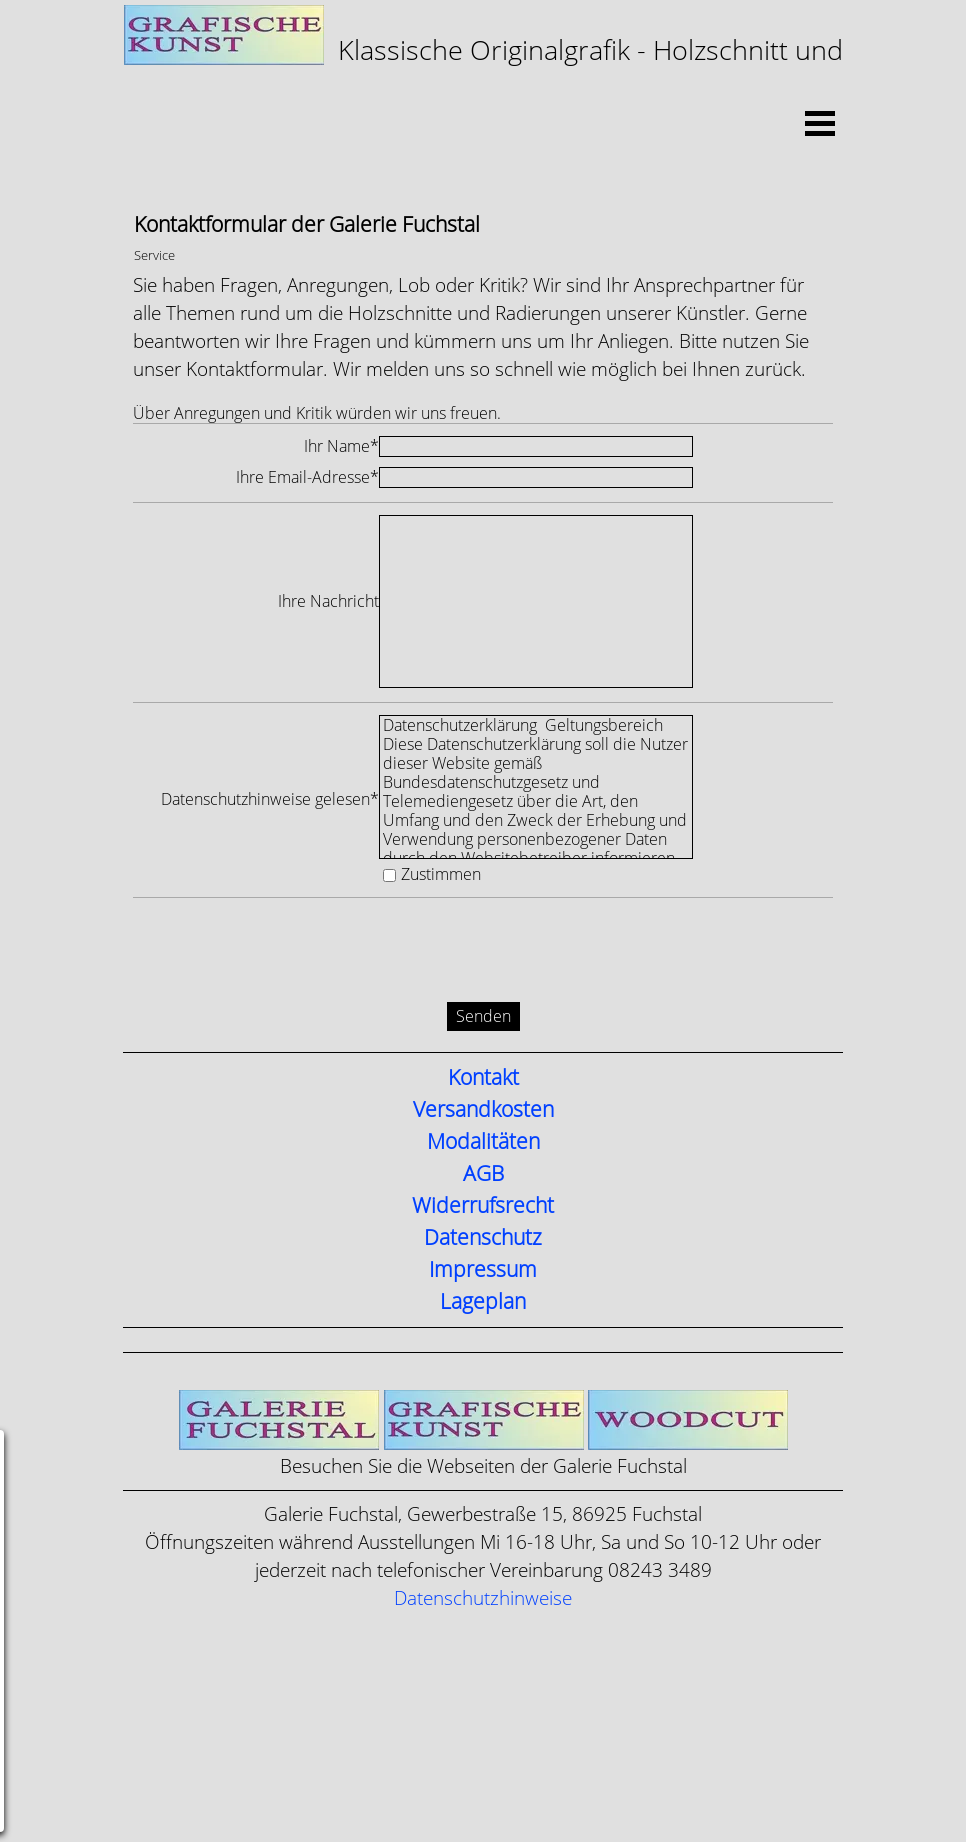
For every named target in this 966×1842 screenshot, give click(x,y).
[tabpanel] (483, 58)
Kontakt (483, 1078)
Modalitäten (483, 1142)
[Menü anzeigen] (820, 123)
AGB (483, 1174)
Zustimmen (441, 874)
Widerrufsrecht (483, 1206)
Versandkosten (483, 1110)
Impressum (483, 1270)
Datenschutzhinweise (483, 1598)
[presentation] (285, 953)
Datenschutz (483, 1238)
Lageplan (483, 1302)
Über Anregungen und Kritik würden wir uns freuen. (317, 413)
